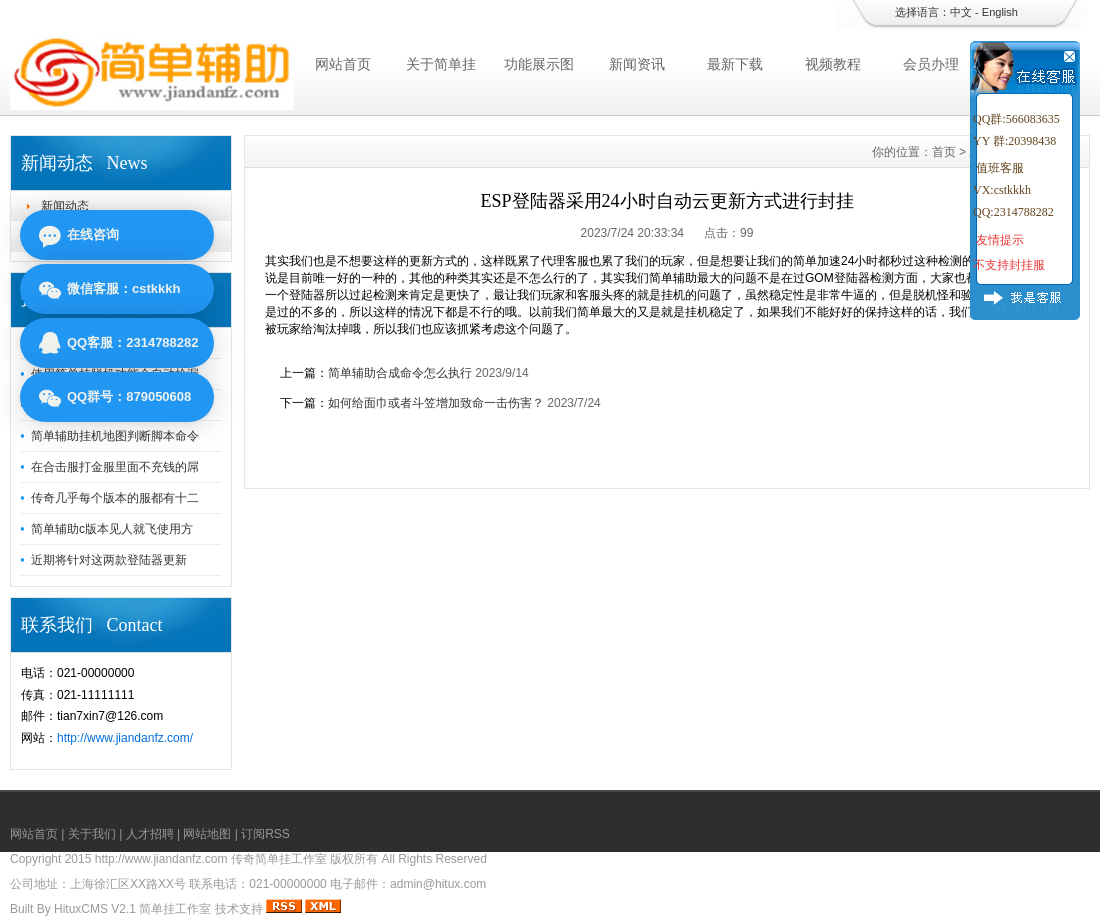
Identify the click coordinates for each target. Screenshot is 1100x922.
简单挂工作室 (175, 909)
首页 (944, 152)
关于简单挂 (441, 64)
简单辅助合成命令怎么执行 (400, 373)
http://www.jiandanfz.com (161, 859)
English (1000, 12)
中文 (961, 12)
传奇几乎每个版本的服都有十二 (115, 498)
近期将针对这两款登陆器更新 (109, 560)
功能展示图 (539, 64)
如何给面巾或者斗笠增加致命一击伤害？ (436, 403)
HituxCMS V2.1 (95, 909)
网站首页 (343, 64)
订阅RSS (265, 834)
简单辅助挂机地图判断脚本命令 (115, 436)
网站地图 (207, 834)
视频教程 (833, 64)
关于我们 (92, 834)
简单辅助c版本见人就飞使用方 (112, 529)
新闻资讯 (637, 64)
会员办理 (931, 64)
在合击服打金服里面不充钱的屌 (115, 467)
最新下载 (735, 64)
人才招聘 (150, 834)
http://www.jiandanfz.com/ (125, 738)
